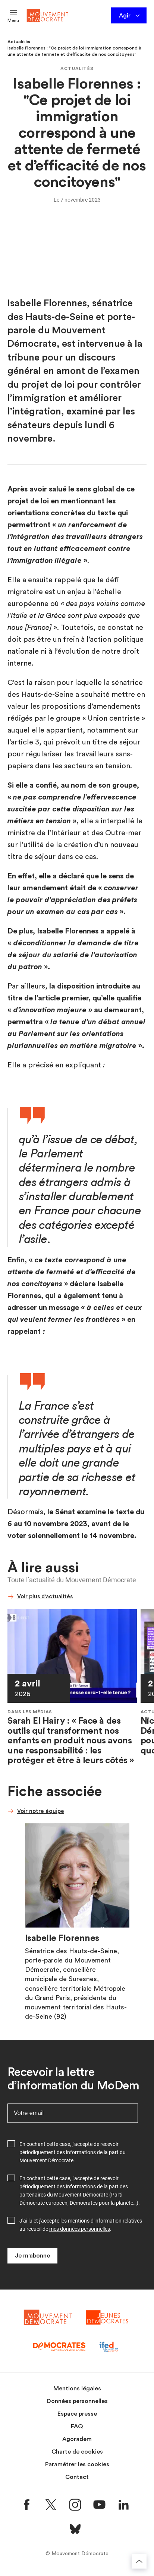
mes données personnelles (79, 2229)
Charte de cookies (77, 2452)
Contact (77, 2477)
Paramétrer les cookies (77, 2464)
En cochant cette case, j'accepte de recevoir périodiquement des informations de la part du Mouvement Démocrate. (72, 2152)
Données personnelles (77, 2401)
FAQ (77, 2426)
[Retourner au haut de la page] (139, 2561)
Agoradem (77, 2439)
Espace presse (77, 2414)
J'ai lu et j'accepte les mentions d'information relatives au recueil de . (80, 2225)
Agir (130, 15)
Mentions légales (77, 2388)
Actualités (18, 41)
